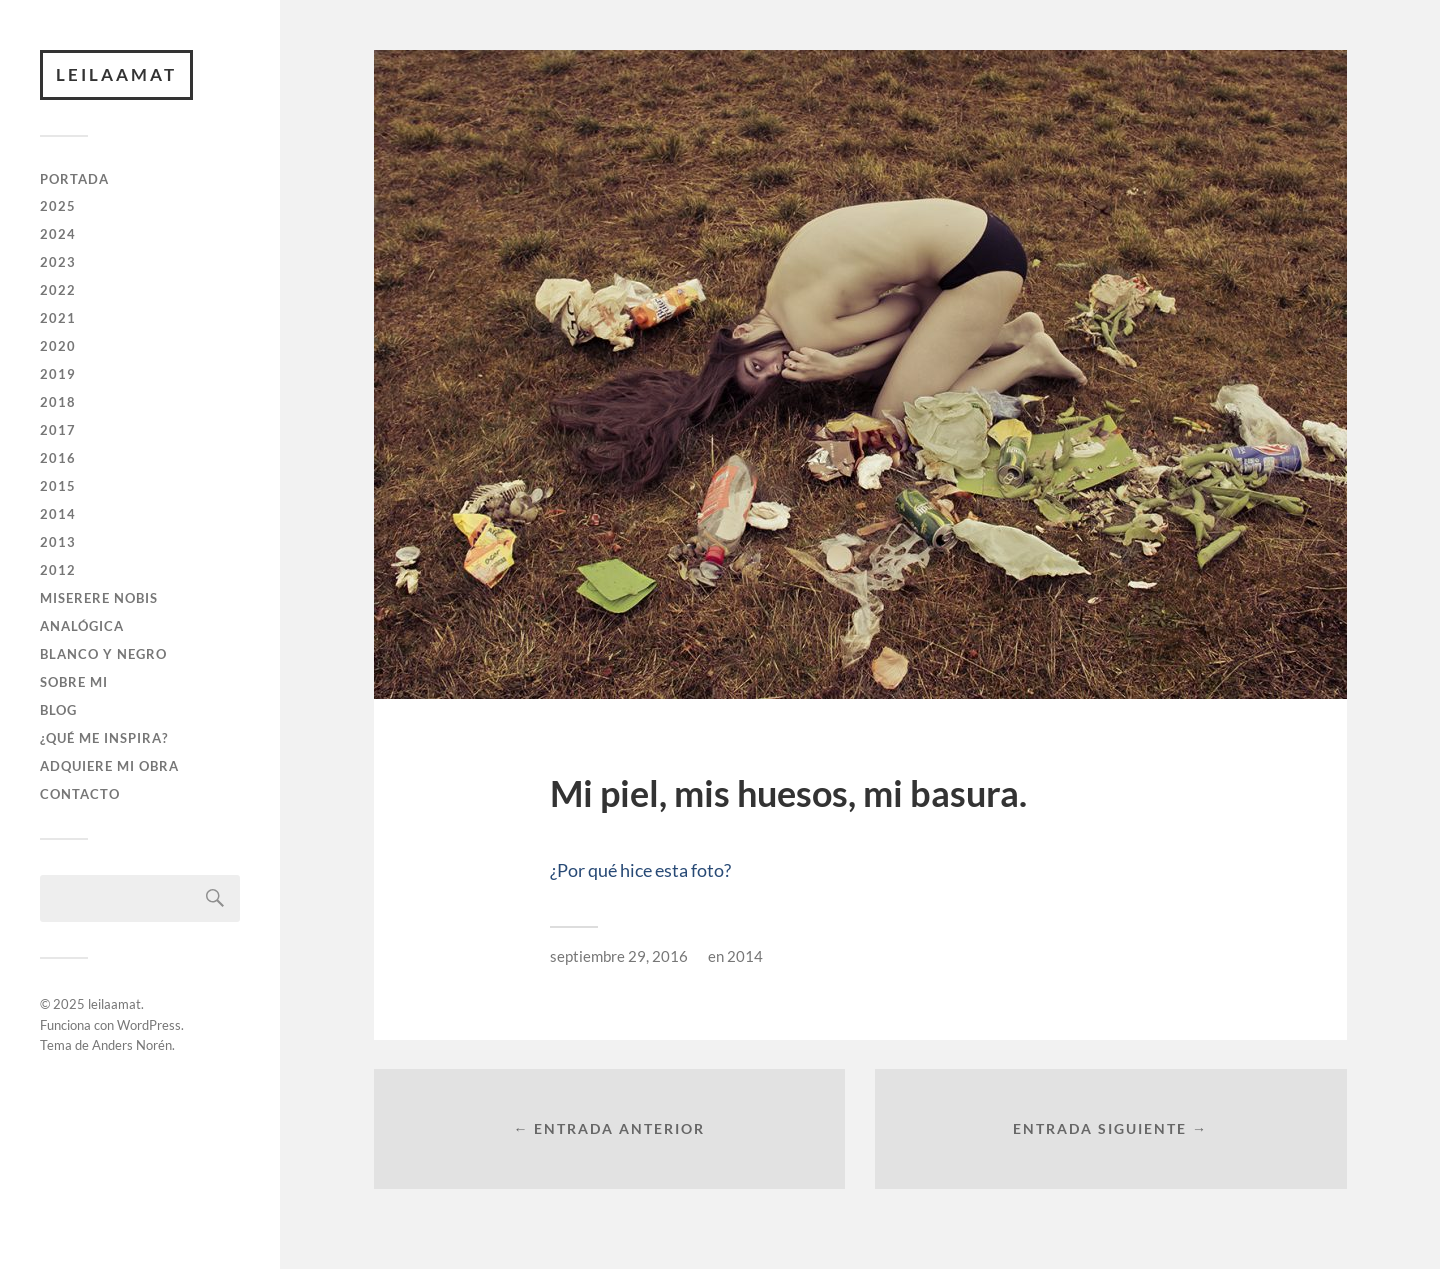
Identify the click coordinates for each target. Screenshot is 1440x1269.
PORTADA (74, 179)
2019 (58, 374)
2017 (58, 430)
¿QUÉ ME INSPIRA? (104, 738)
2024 (58, 234)
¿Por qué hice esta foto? (640, 870)
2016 (58, 458)
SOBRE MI (74, 682)
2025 (58, 206)
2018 (58, 402)
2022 (58, 290)
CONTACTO (80, 794)
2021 (58, 318)
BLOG (58, 710)
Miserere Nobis (99, 598)
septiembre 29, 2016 (619, 956)
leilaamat (116, 74)
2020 (58, 346)
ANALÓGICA (82, 626)
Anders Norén (132, 1045)
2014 (58, 514)
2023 (58, 262)
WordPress (149, 1025)
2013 (58, 542)
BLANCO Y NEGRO (103, 654)
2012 (58, 570)
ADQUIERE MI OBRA (109, 766)
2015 (58, 486)
